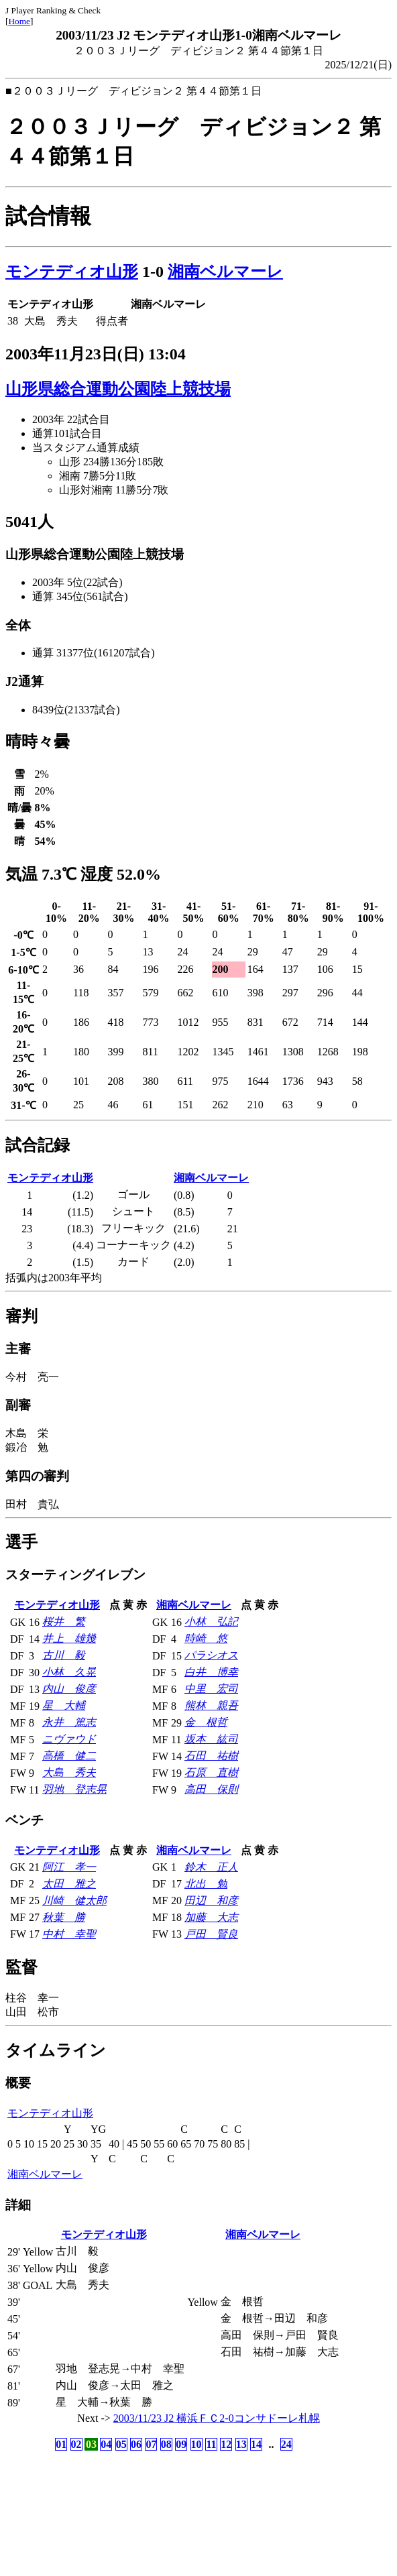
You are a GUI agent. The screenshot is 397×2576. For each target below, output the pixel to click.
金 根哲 (205, 1722)
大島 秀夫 (69, 1772)
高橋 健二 (69, 1755)
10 (196, 2444)
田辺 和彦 (211, 1900)
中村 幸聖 (69, 1934)
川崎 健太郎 (74, 1900)
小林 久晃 (69, 1672)
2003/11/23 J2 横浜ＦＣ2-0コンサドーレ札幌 (216, 2418)
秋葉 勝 (63, 1917)
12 (226, 2444)
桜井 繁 (63, 1621)
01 (61, 2444)
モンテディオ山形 (71, 271)
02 (76, 2444)
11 (211, 2444)
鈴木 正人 (211, 1867)
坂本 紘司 (211, 1739)
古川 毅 (63, 1655)
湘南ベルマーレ (225, 271)
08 (166, 2444)
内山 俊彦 (69, 1688)
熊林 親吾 (211, 1705)
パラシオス (211, 1655)
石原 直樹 (211, 1772)
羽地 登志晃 (74, 1789)
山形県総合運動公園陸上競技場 (118, 389)
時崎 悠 (205, 1638)
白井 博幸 (211, 1672)
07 (151, 2444)
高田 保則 (211, 1789)
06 (136, 2444)
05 (121, 2444)
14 (256, 2444)
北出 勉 (205, 1883)
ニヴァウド (69, 1739)
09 (181, 2444)
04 (106, 2444)
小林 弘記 (211, 1621)
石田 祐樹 (211, 1755)
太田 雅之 (69, 1883)
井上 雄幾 (69, 1638)
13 (241, 2444)
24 (286, 2444)
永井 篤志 (69, 1722)
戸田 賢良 (211, 1934)
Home (19, 21)
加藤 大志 (211, 1917)
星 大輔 (63, 1705)
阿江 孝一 (69, 1867)
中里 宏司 (211, 1688)
